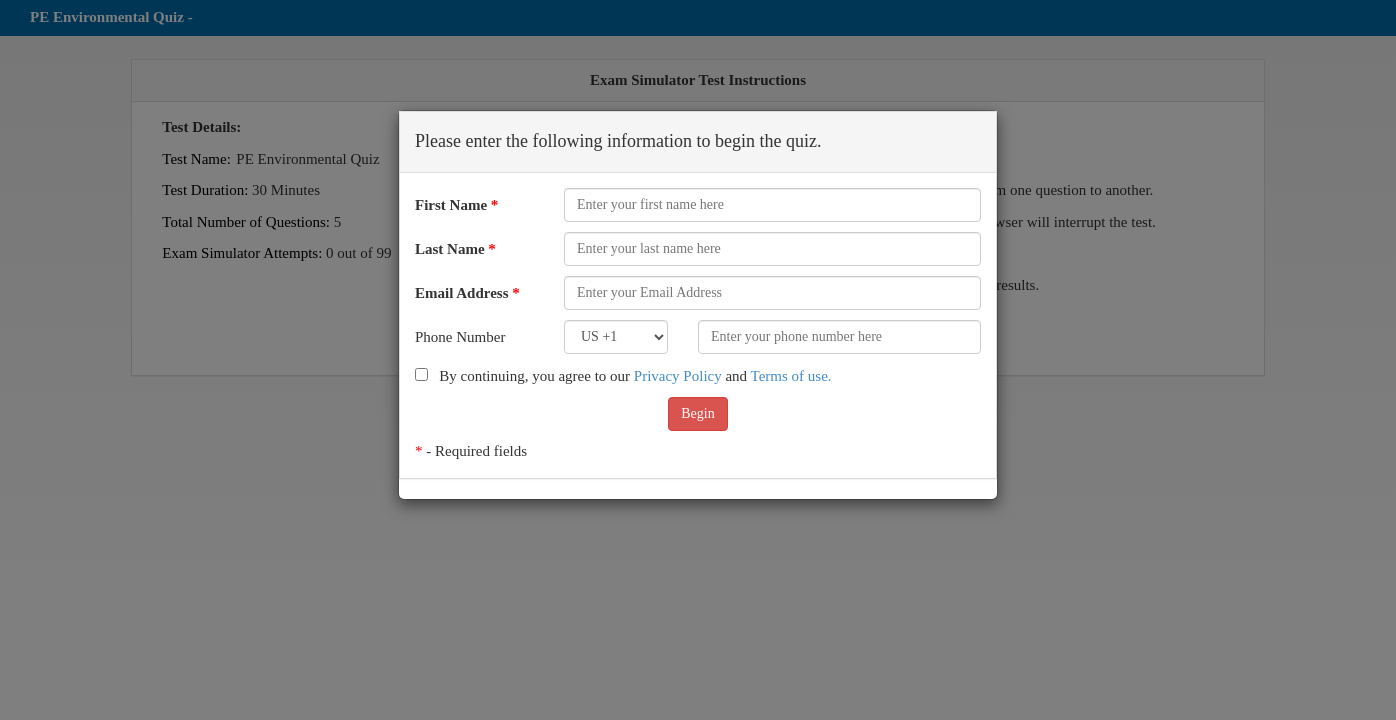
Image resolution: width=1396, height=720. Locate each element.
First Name (456, 205)
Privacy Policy (678, 376)
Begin (697, 413)
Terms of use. (791, 376)
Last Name (455, 249)
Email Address (467, 293)
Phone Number (460, 337)
